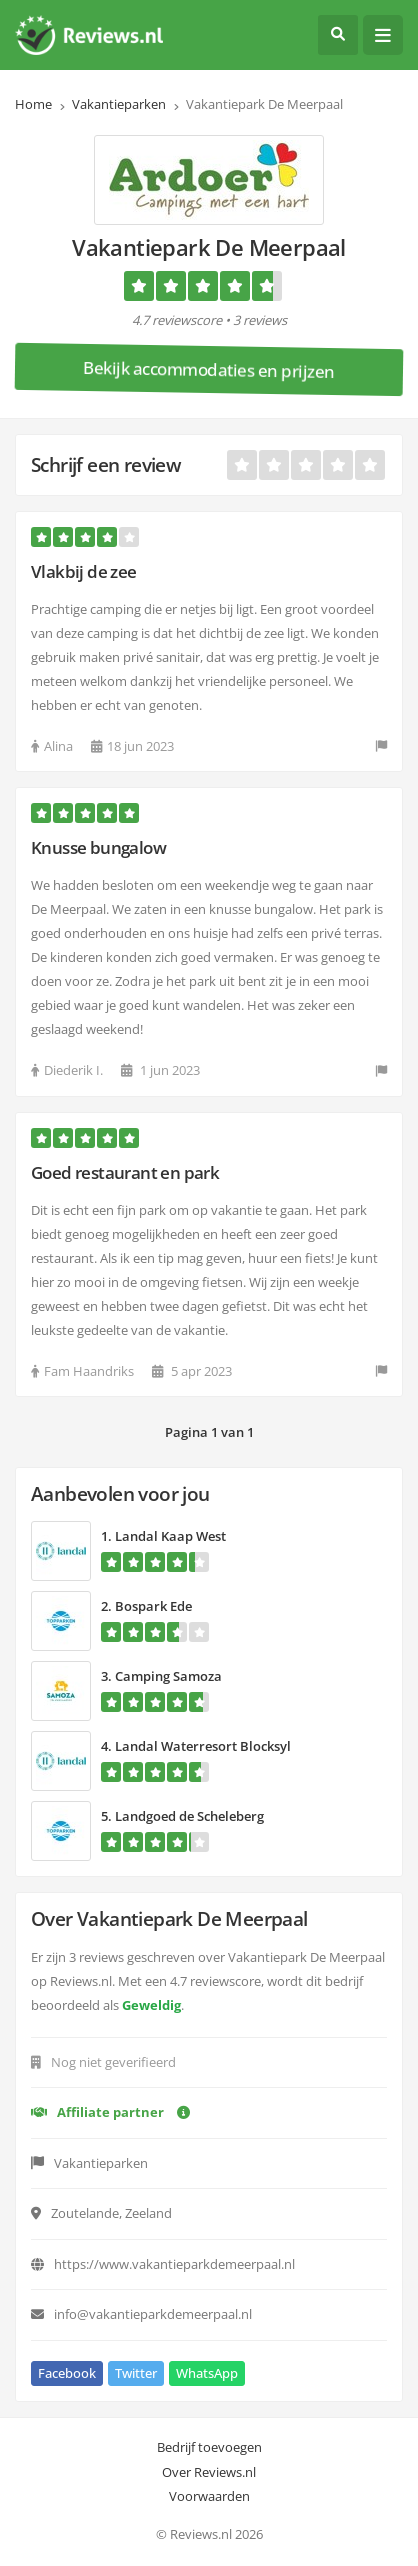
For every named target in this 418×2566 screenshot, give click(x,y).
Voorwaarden (209, 2496)
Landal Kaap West (170, 1536)
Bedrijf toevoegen (209, 2447)
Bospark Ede (153, 1606)
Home (33, 104)
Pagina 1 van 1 (209, 1432)
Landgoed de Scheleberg (189, 1816)
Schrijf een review (106, 464)
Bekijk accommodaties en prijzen (209, 369)
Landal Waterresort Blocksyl (203, 1746)
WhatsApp (207, 2373)
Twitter (136, 2373)
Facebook (67, 2373)
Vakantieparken (119, 104)
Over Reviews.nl (209, 2472)
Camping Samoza (168, 1676)
